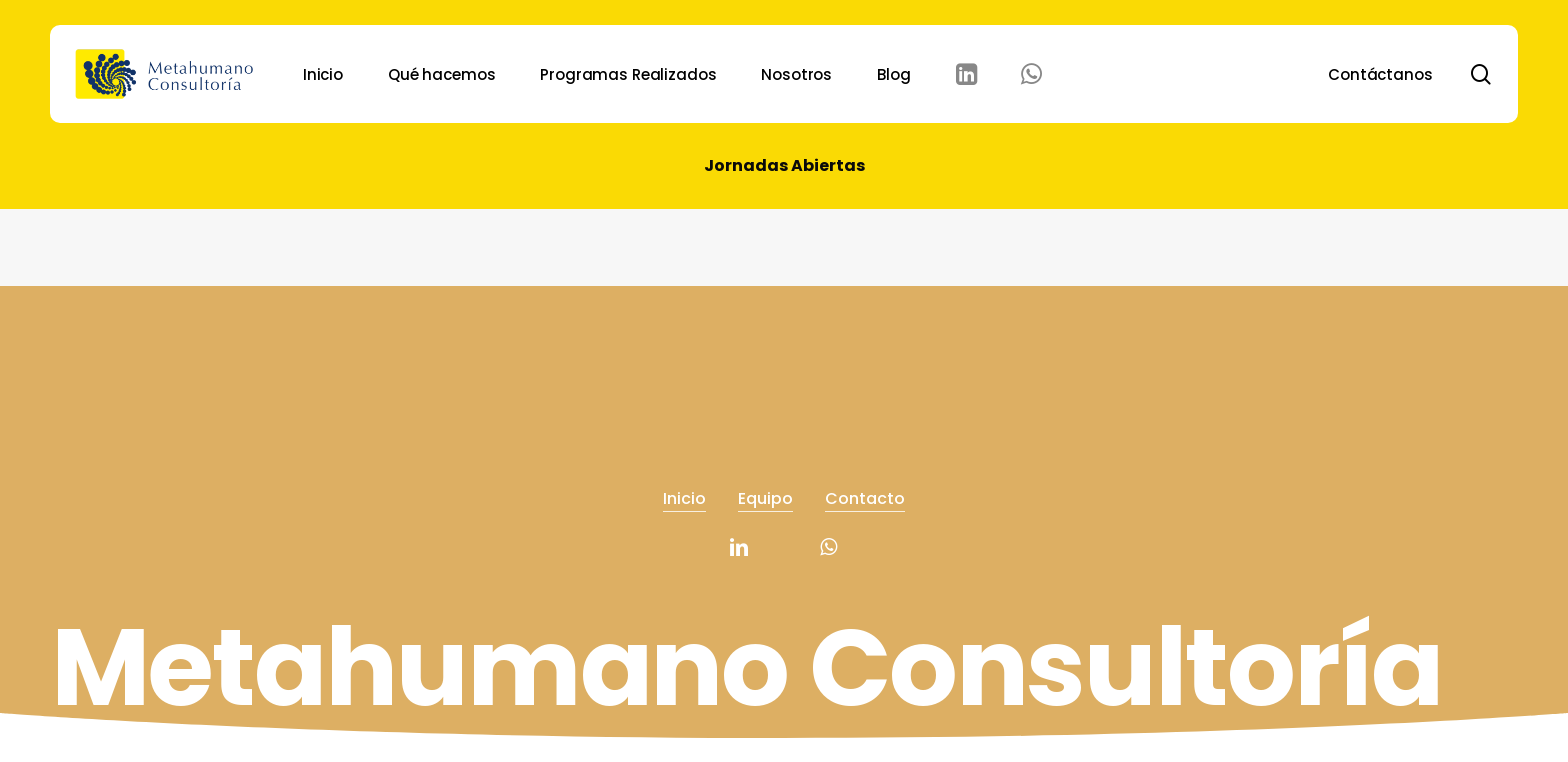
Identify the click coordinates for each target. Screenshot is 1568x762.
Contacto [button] (865, 491)
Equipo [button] (765, 491)
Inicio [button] (684, 491)
